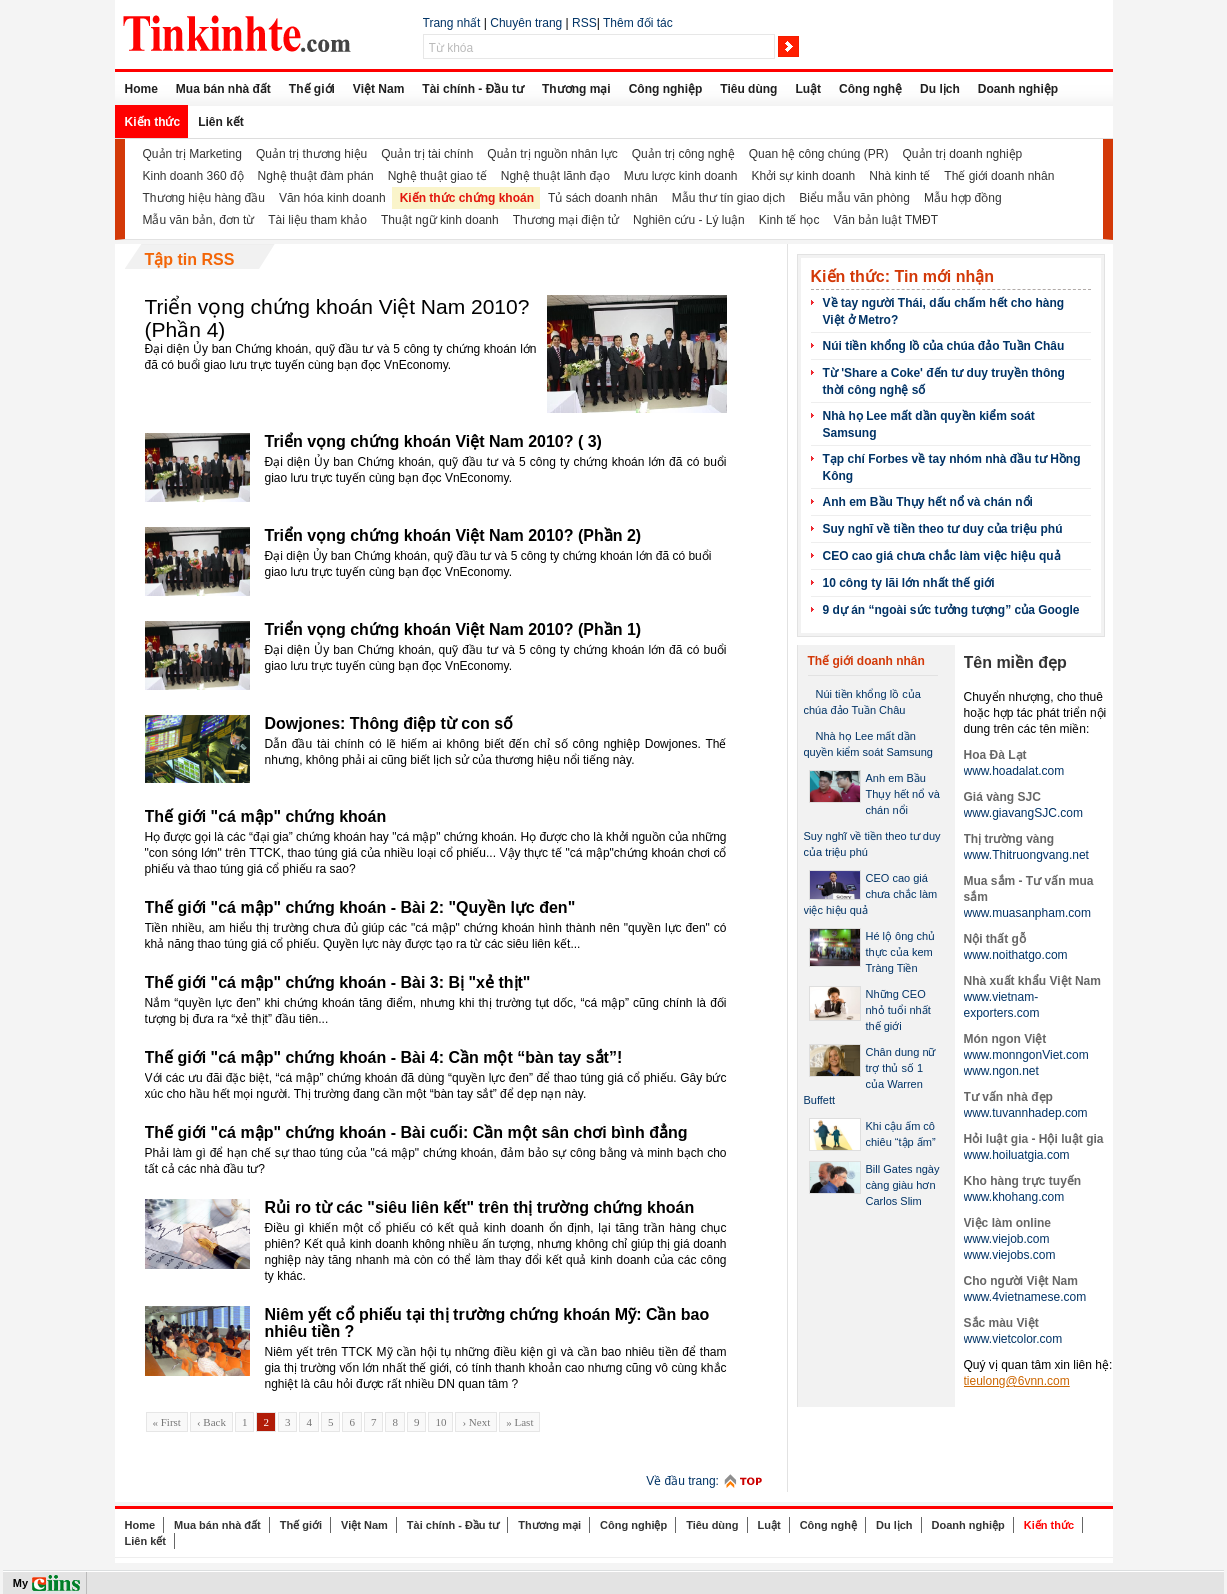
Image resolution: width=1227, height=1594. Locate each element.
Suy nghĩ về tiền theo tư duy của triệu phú (943, 529)
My (20, 1583)
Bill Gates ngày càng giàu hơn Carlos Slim (903, 1185)
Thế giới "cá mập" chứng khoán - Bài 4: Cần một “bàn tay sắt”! (384, 1057)
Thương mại (576, 89)
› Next (476, 1422)
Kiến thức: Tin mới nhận (903, 276)
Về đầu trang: (682, 1481)
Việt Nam (378, 89)
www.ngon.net (1001, 1071)
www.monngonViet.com (1026, 1055)
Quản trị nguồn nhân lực (552, 154)
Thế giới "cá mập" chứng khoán (266, 816)
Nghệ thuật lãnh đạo (555, 176)
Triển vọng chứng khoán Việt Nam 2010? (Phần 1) (453, 629)
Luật (808, 89)
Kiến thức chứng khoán (467, 198)
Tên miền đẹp (1015, 662)
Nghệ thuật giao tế (437, 176)
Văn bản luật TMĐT (885, 220)
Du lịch (940, 89)
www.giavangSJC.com (1023, 813)
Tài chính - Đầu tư (473, 89)
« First (167, 1422)
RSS (584, 23)
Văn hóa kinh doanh (332, 198)
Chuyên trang (526, 23)
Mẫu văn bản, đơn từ (199, 220)
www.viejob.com (1007, 1239)
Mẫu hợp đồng (963, 198)
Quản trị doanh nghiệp (963, 154)
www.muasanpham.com (1027, 913)
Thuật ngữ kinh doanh (440, 220)
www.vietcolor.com (1013, 1339)
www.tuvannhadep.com (1026, 1113)
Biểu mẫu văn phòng (854, 198)
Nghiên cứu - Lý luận (689, 220)
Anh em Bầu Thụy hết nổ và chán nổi (928, 502)
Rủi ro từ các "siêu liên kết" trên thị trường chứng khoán (480, 1207)
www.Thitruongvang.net (1026, 855)
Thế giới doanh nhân (999, 176)
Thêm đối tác (638, 23)
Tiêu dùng (748, 89)
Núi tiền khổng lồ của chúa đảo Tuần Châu (944, 346)
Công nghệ (870, 89)
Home (141, 89)
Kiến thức (153, 122)
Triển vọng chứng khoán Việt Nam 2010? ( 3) (433, 441)
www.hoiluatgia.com (1017, 1155)
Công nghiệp (666, 89)
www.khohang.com (1014, 1197)
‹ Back (211, 1422)
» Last (519, 1422)
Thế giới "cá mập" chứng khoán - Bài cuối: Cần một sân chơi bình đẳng (416, 1132)
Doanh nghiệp (1018, 89)
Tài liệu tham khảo (317, 220)
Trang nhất (452, 23)
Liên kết (221, 122)
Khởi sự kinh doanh (804, 176)
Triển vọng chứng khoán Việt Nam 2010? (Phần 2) (453, 535)
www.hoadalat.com (1014, 771)
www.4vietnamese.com (1025, 1297)
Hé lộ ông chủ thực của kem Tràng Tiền (901, 952)
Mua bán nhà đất (223, 89)
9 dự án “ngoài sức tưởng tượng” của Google (951, 610)
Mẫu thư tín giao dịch (728, 198)
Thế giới (312, 89)
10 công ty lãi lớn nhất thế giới (909, 583)
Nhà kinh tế (899, 176)
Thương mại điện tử (566, 220)
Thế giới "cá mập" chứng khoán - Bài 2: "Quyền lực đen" (360, 907)
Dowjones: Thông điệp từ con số (389, 723)
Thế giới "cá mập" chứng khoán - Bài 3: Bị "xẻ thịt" (338, 982)
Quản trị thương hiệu (311, 154)
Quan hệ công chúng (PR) (819, 154)
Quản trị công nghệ (683, 154)
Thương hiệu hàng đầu (204, 198)
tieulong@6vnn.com (1017, 1381)
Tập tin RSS (190, 259)
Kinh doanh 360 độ (193, 176)
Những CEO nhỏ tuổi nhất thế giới (898, 1010)
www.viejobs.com (1010, 1255)
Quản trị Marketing (192, 154)
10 (440, 1422)
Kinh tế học (789, 220)
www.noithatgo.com (1016, 955)
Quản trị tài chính (427, 154)
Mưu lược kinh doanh (681, 176)
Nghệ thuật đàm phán (316, 176)
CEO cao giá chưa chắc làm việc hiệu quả (942, 556)
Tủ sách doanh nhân (603, 198)
